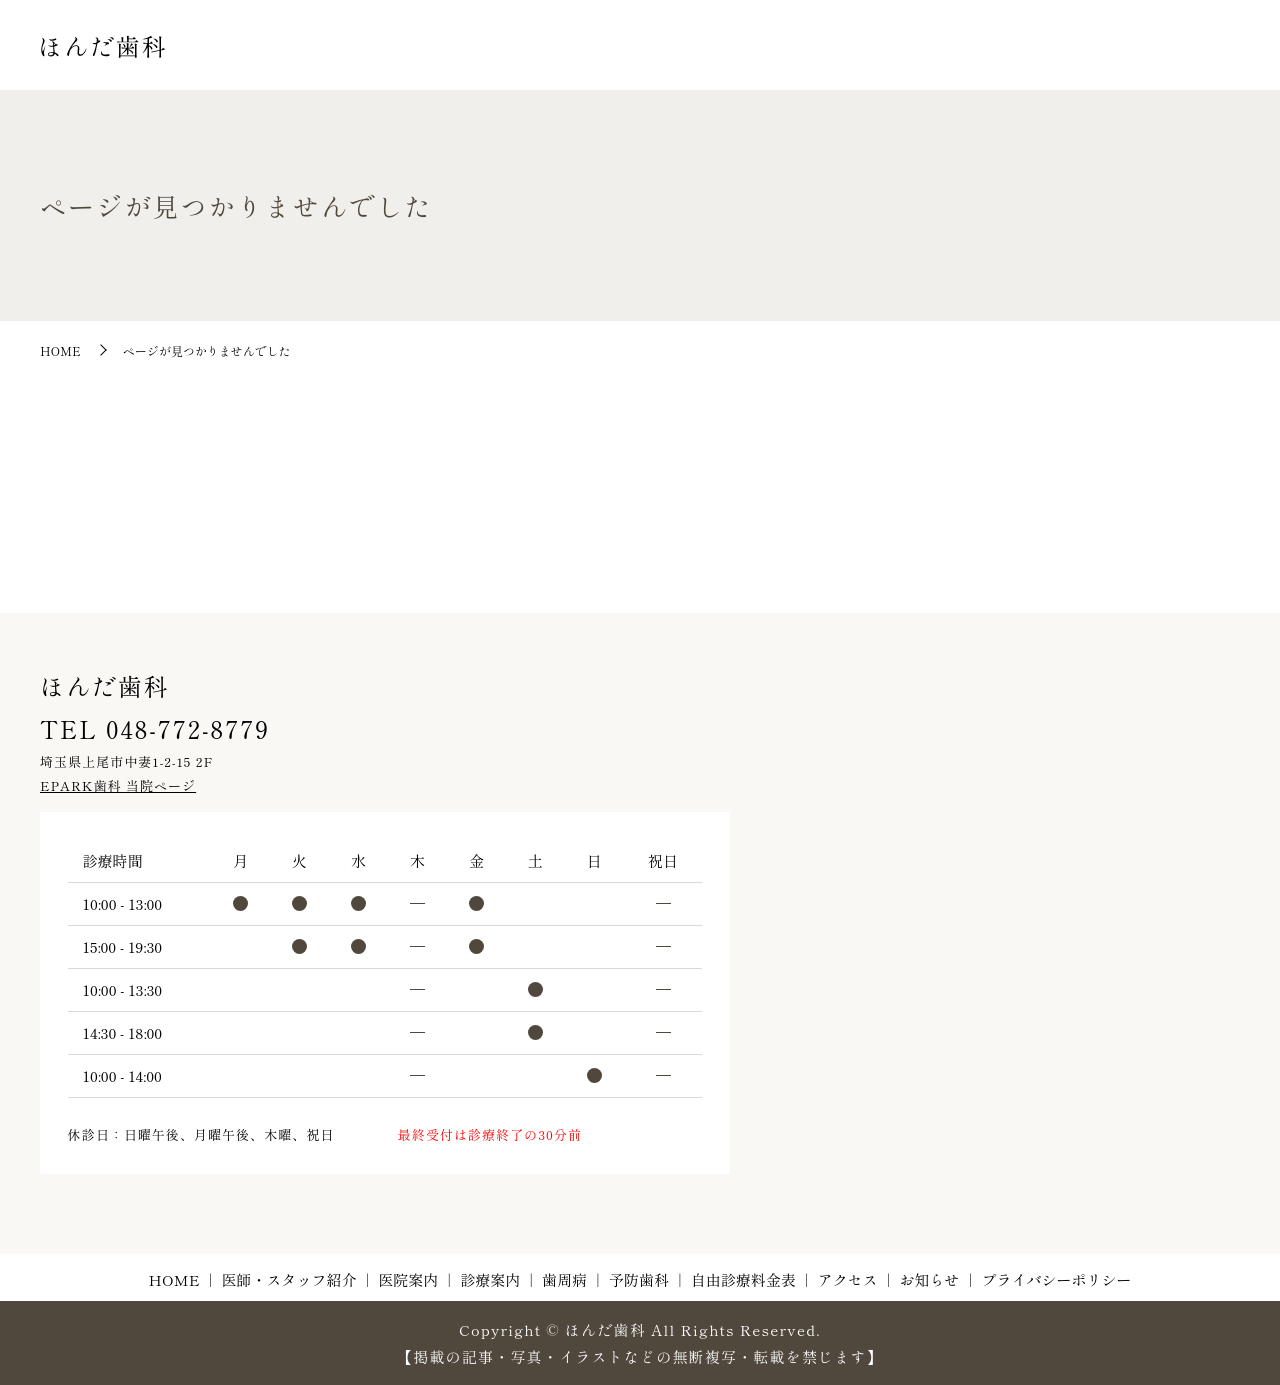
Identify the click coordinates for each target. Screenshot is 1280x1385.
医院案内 (714, 64)
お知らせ (1202, 64)
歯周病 (862, 64)
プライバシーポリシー (1056, 1279)
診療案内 (791, 64)
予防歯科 (932, 64)
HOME (500, 64)
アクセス (1125, 64)
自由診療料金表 (1029, 64)
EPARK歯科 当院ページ (118, 785)
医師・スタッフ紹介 (605, 64)
